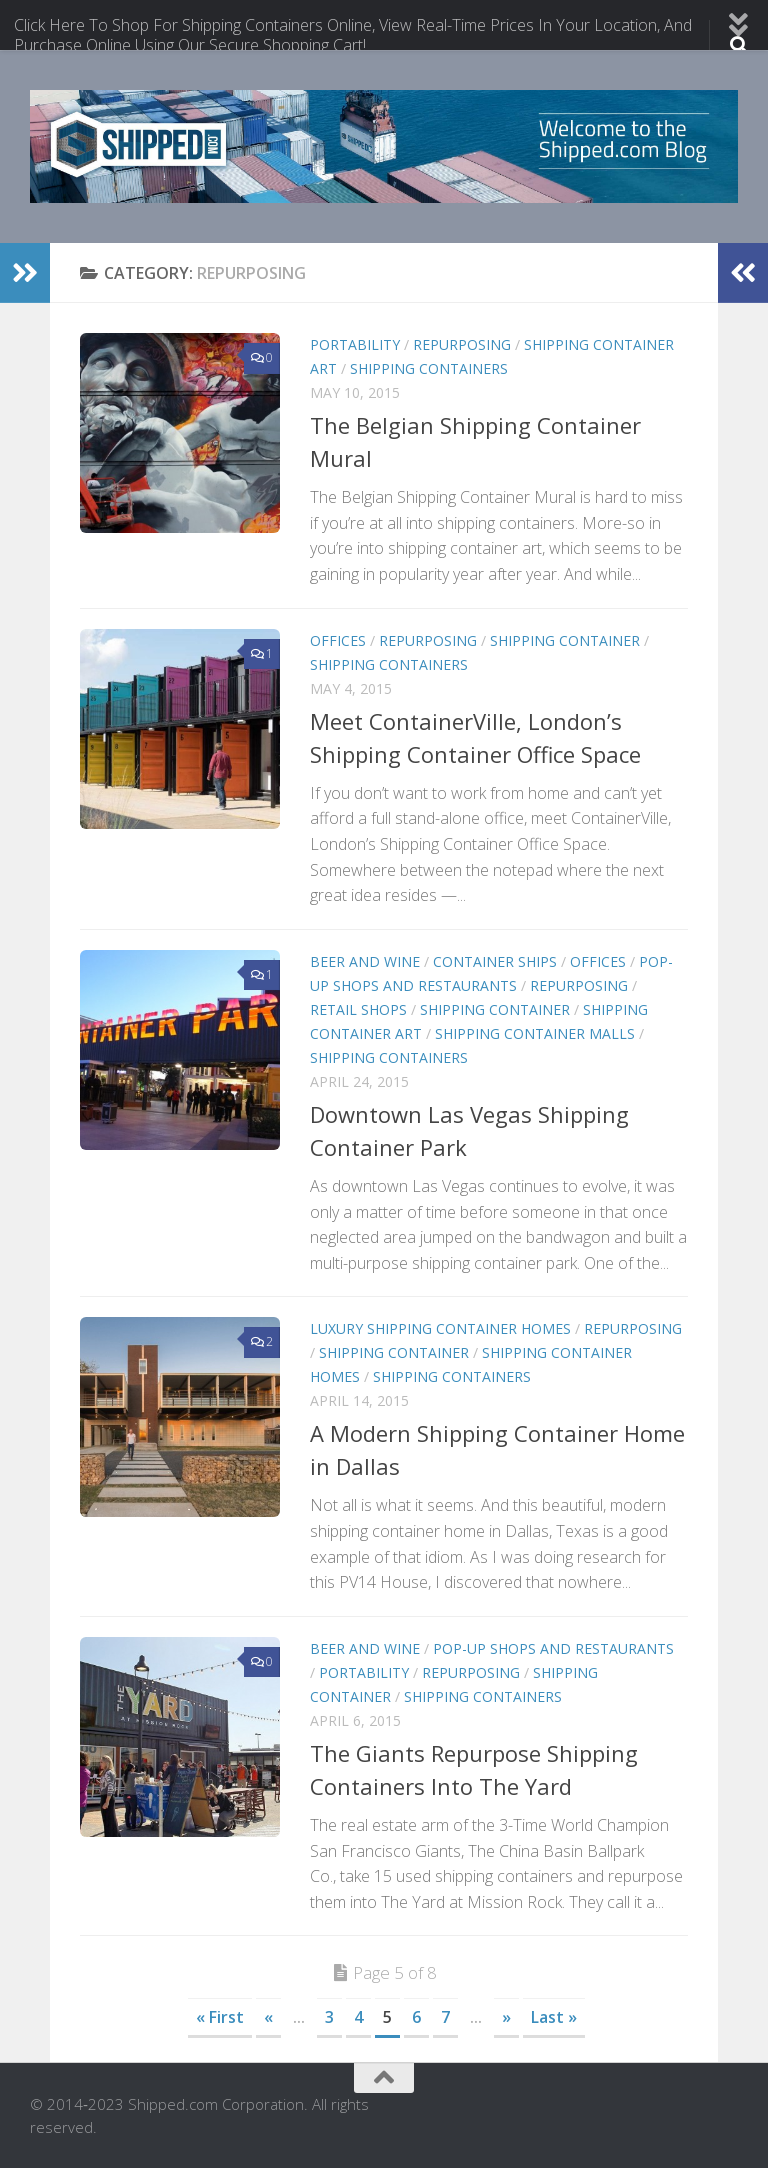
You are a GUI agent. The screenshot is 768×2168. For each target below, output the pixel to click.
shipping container (565, 640)
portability (355, 344)
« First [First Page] (220, 2017)
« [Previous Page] (268, 2017)
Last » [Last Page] (554, 2017)
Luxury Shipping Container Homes (440, 1328)
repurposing (462, 344)
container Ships (495, 961)
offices (338, 640)
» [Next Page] (506, 2017)
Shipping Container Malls (535, 1033)
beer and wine (365, 961)
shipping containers (429, 368)
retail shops (358, 1009)
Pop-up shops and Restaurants (553, 1648)
